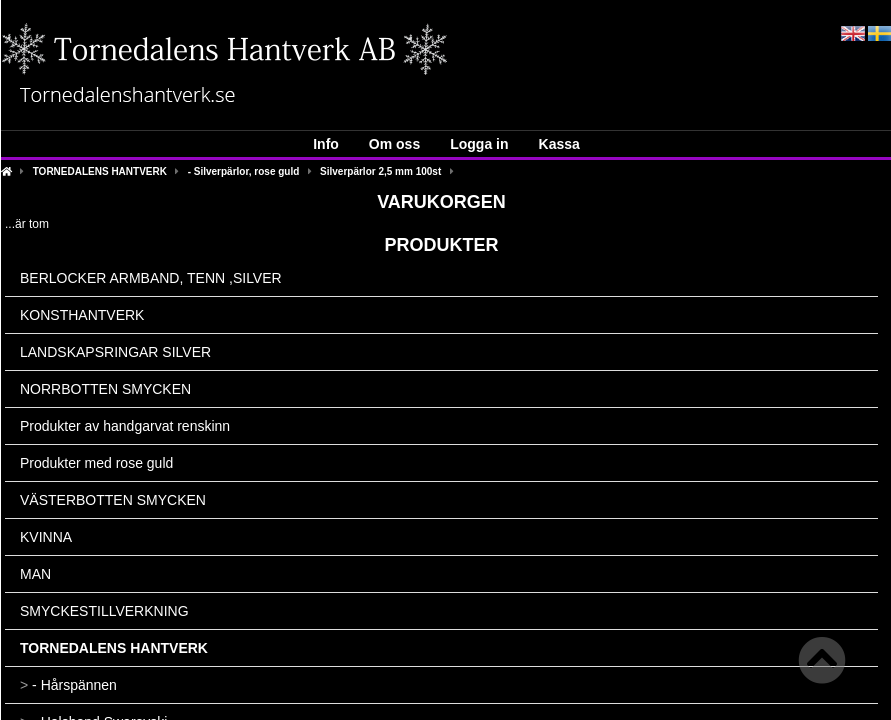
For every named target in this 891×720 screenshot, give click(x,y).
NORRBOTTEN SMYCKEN (105, 389)
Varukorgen (441, 202)
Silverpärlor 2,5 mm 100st (380, 171)
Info (326, 144)
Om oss (394, 144)
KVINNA (46, 537)
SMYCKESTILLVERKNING (104, 611)
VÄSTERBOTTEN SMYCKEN (113, 500)
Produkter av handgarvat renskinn (125, 426)
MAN (35, 574)
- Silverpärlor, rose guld (244, 171)
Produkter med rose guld (96, 463)
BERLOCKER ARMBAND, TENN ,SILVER (151, 278)
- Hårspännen (68, 685)
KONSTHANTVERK (82, 315)
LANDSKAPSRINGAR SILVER (115, 352)
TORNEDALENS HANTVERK (100, 171)
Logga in (479, 144)
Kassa (559, 144)
